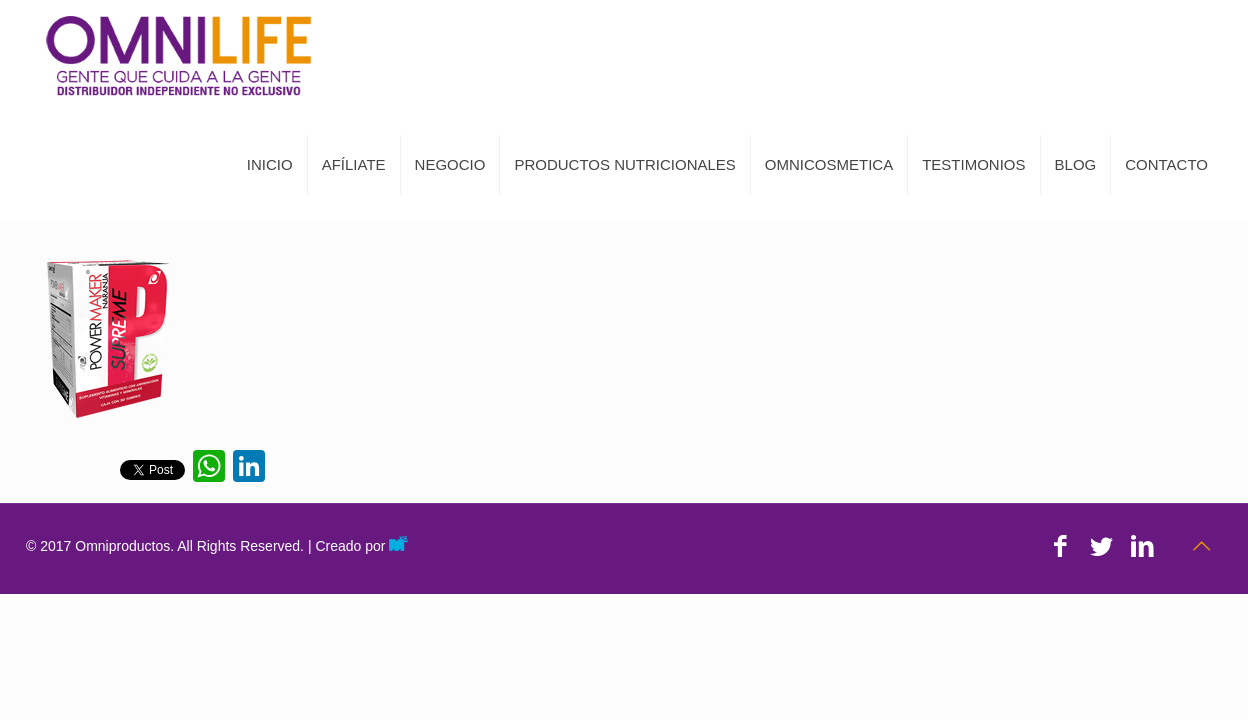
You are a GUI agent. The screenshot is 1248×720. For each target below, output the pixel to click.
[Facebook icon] (1060, 546)
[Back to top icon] (1201, 546)
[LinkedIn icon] (1142, 546)
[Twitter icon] (1101, 546)
